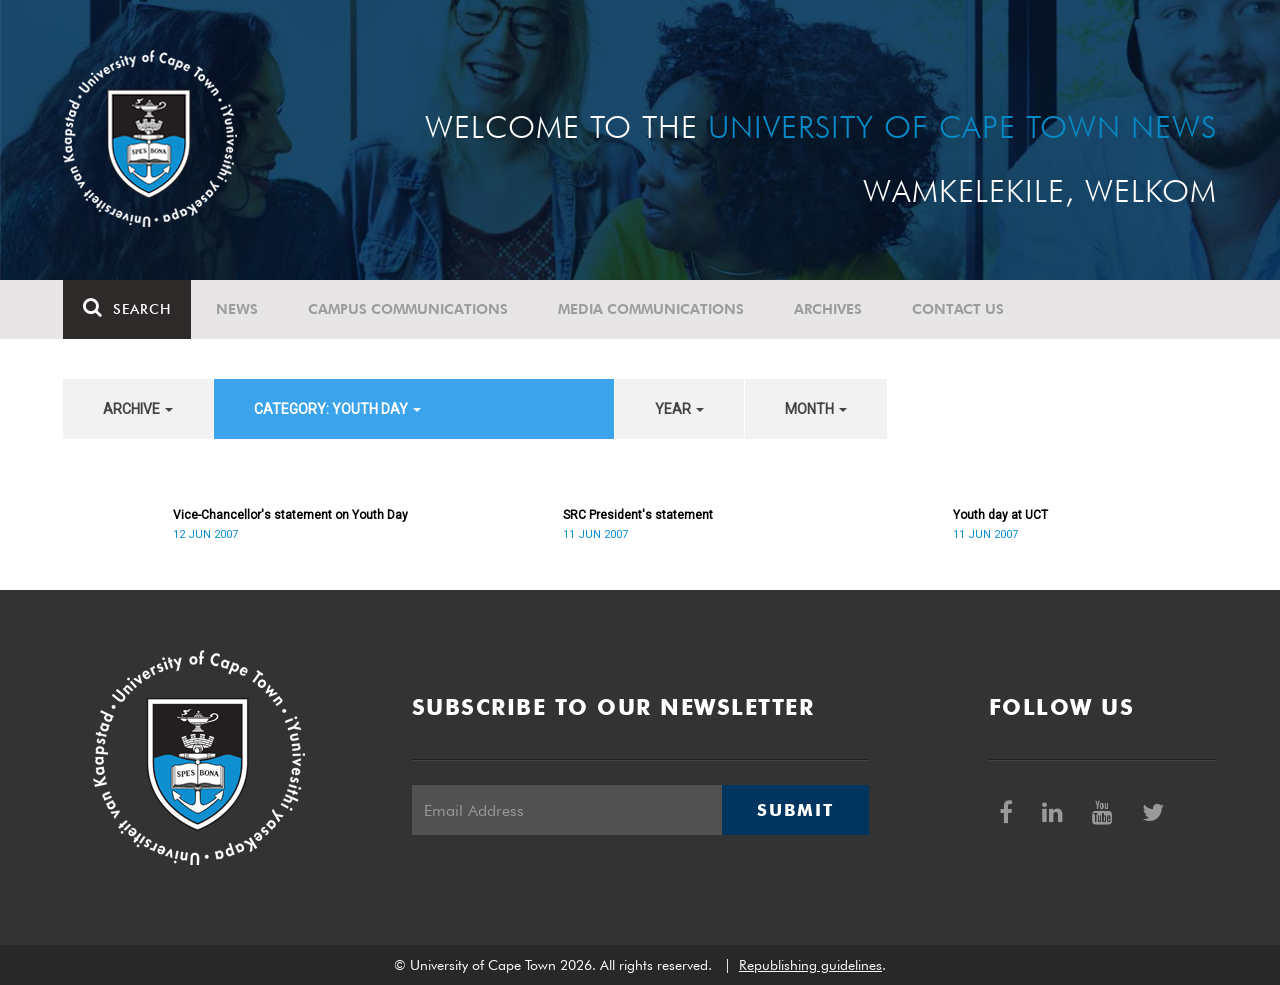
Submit (795, 810)
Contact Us (958, 309)
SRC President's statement (638, 515)
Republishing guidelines (810, 965)
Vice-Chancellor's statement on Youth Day (290, 515)
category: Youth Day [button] (337, 409)
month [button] (816, 409)
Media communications (651, 309)
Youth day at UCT (1000, 515)
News (237, 309)
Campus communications (408, 309)
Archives (828, 309)
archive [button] (138, 409)
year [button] (679, 409)
